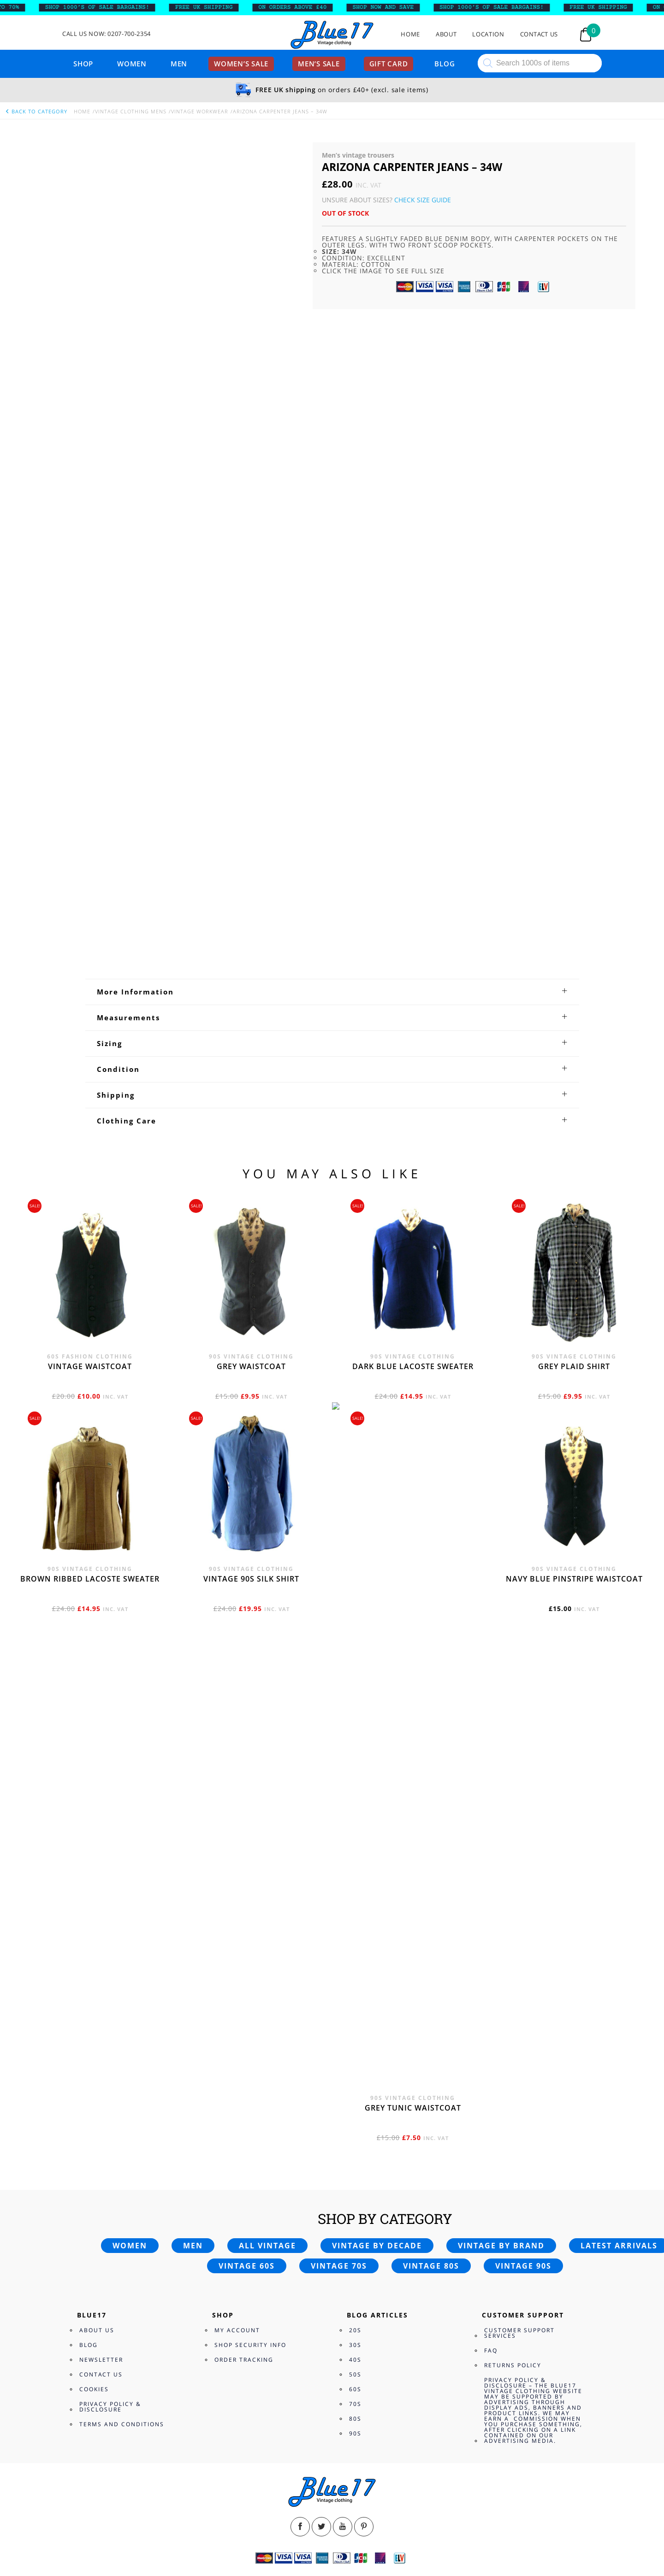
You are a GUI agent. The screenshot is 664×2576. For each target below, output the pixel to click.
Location (488, 34)
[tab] (332, 2250)
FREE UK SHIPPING (209, 7)
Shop (83, 63)
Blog (444, 63)
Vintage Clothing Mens (130, 111)
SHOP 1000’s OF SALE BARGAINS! (102, 7)
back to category (36, 111)
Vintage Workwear (199, 111)
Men (179, 63)
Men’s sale (319, 63)
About (446, 34)
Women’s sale (241, 63)
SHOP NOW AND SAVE (388, 7)
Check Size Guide (422, 199)
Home (410, 34)
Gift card (388, 63)
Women (132, 63)
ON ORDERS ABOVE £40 (298, 7)
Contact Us (539, 34)
